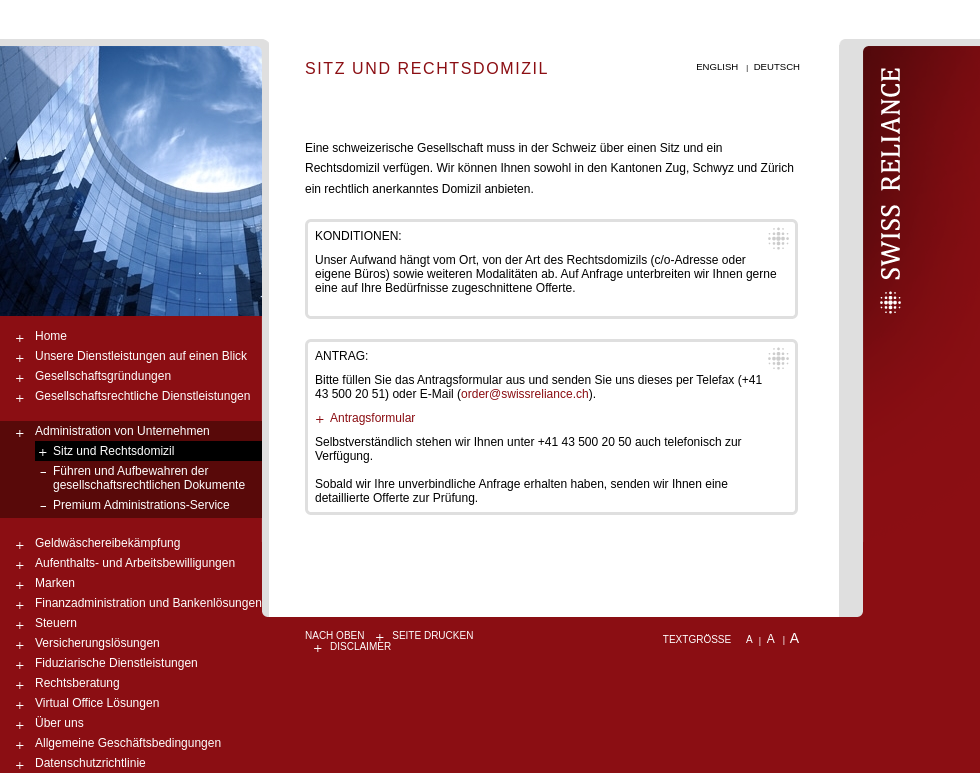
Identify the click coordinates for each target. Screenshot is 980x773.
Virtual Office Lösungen (97, 703)
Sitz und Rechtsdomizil (113, 451)
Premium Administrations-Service (141, 505)
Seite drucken (432, 635)
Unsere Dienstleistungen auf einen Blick (141, 356)
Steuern (56, 623)
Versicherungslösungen (97, 643)
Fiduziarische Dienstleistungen (116, 663)
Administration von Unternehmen (122, 431)
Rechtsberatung (77, 683)
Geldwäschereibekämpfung (107, 543)
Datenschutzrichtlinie (90, 763)
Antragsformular (372, 418)
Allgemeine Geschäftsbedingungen (128, 743)
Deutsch (777, 66)
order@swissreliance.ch (525, 394)
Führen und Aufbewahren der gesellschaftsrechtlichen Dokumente (149, 478)
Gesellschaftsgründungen (103, 376)
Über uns (59, 723)
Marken (55, 583)
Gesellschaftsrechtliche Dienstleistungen (142, 396)
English (717, 66)
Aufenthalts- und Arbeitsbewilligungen (135, 563)
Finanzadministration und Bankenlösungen (148, 603)
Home (51, 336)
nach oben (334, 635)
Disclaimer (360, 646)
